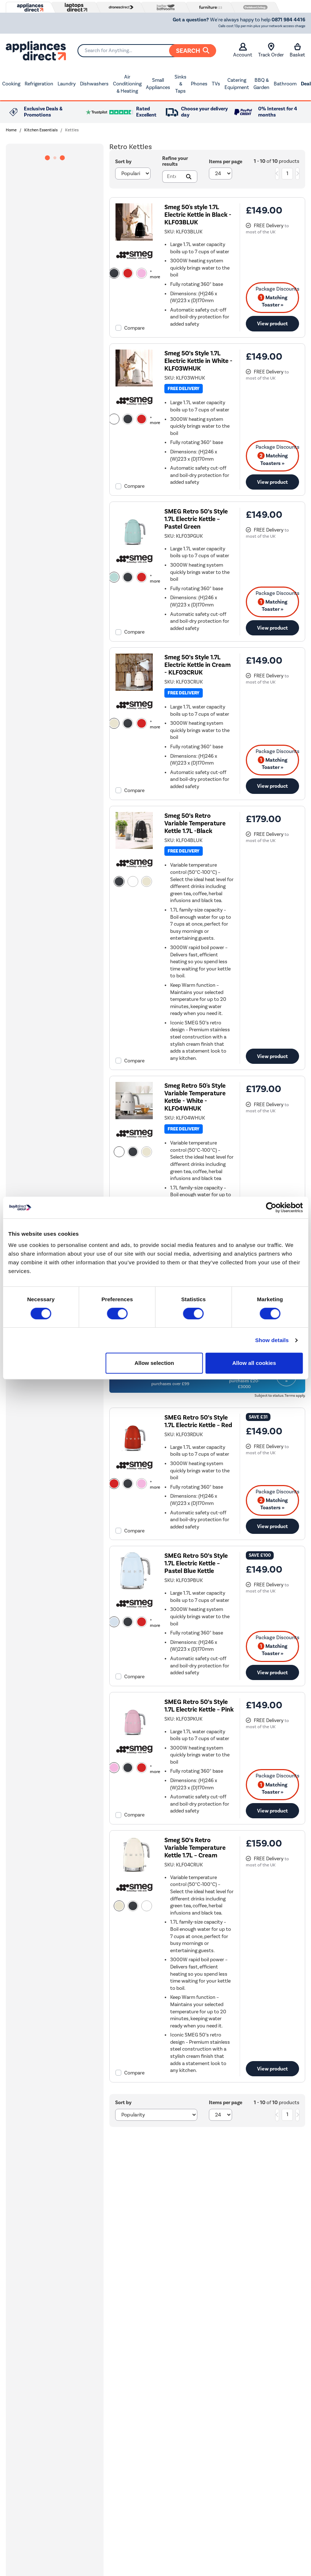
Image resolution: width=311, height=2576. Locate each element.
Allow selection (154, 1363)
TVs (216, 84)
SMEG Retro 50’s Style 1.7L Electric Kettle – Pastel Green (196, 519)
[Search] (146, 50)
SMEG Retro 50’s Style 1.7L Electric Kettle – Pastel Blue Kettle (196, 1563)
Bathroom (285, 84)
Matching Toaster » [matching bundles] (272, 301)
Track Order (271, 50)
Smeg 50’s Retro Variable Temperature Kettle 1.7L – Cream (195, 1847)
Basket (297, 50)
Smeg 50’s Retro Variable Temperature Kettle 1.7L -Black (195, 823)
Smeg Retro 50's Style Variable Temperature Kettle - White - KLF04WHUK (195, 1097)
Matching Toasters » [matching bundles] (272, 459)
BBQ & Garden (261, 83)
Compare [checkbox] (134, 328)
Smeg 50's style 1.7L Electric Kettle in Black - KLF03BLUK (197, 214)
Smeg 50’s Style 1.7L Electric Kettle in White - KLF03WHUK (198, 361)
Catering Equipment (236, 83)
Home (11, 130)
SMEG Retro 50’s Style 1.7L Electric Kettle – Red (198, 1421)
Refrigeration (39, 84)
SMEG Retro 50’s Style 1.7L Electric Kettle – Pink (199, 1705)
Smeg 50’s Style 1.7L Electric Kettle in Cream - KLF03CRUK (197, 664)
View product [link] (272, 323)
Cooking (11, 84)
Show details (272, 1340)
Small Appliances (158, 83)
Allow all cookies (254, 1363)
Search (192, 51)
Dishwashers (94, 84)
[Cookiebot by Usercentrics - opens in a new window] (271, 1207)
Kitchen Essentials (41, 130)
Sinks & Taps (180, 84)
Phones (199, 84)
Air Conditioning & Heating (127, 84)
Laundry (67, 84)
